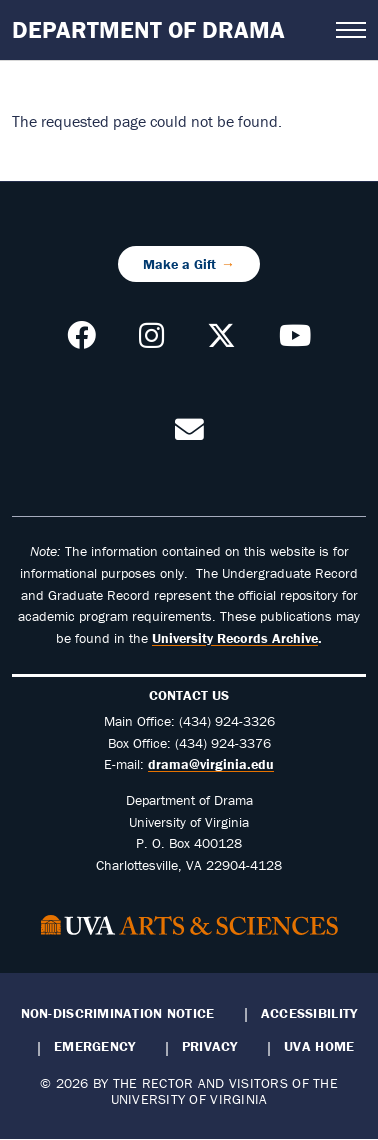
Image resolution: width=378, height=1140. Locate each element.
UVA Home (319, 1046)
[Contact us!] (189, 435)
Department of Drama (148, 29)
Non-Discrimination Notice (118, 1013)
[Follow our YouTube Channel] (295, 341)
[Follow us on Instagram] (151, 341)
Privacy (210, 1046)
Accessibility (309, 1013)
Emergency (94, 1046)
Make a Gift (179, 264)
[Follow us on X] (221, 341)
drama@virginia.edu (211, 764)
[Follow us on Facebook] (81, 341)
